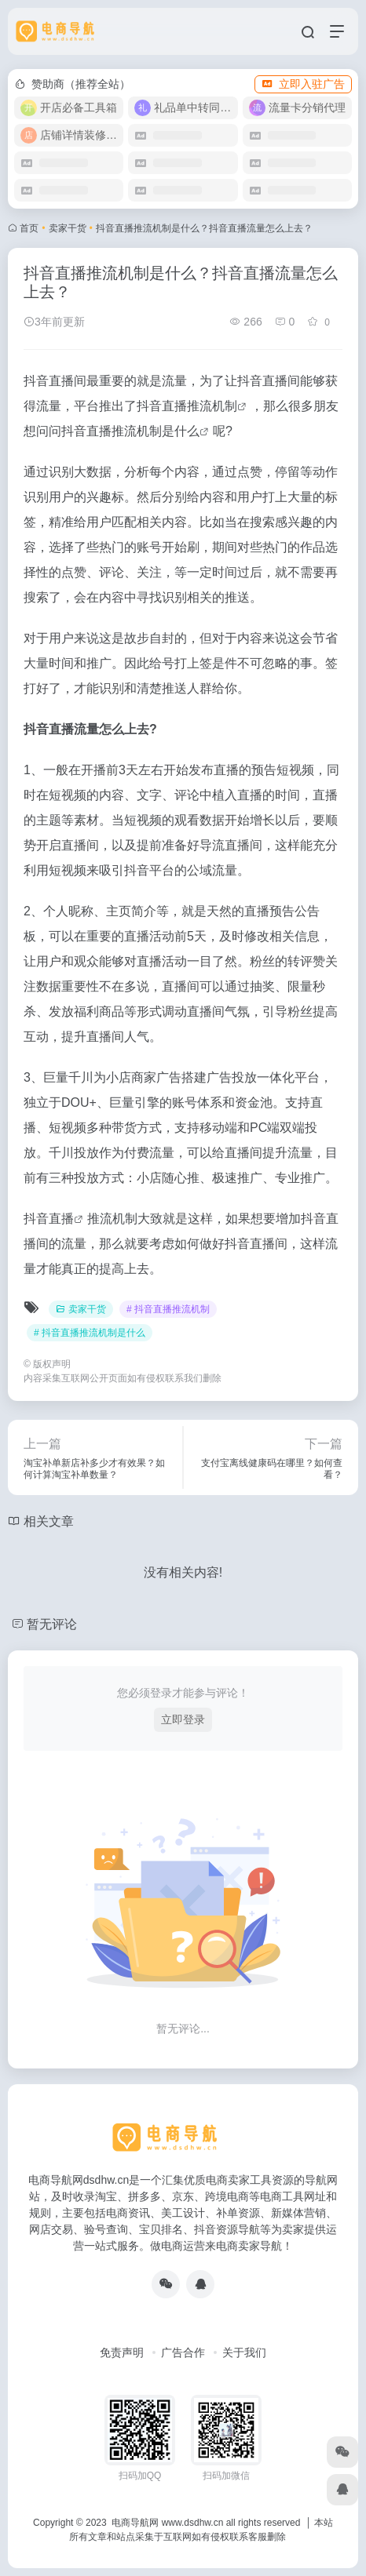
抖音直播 (49, 1218)
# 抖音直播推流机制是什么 (89, 1332)
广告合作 (183, 2352)
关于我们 (244, 2352)
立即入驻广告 (303, 84)
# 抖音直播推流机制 (168, 1309)
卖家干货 (67, 228)
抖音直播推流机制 (187, 406)
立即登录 (183, 1719)
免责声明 (122, 2352)
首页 (29, 228)
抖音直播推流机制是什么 (130, 431)
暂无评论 (52, 1624)
